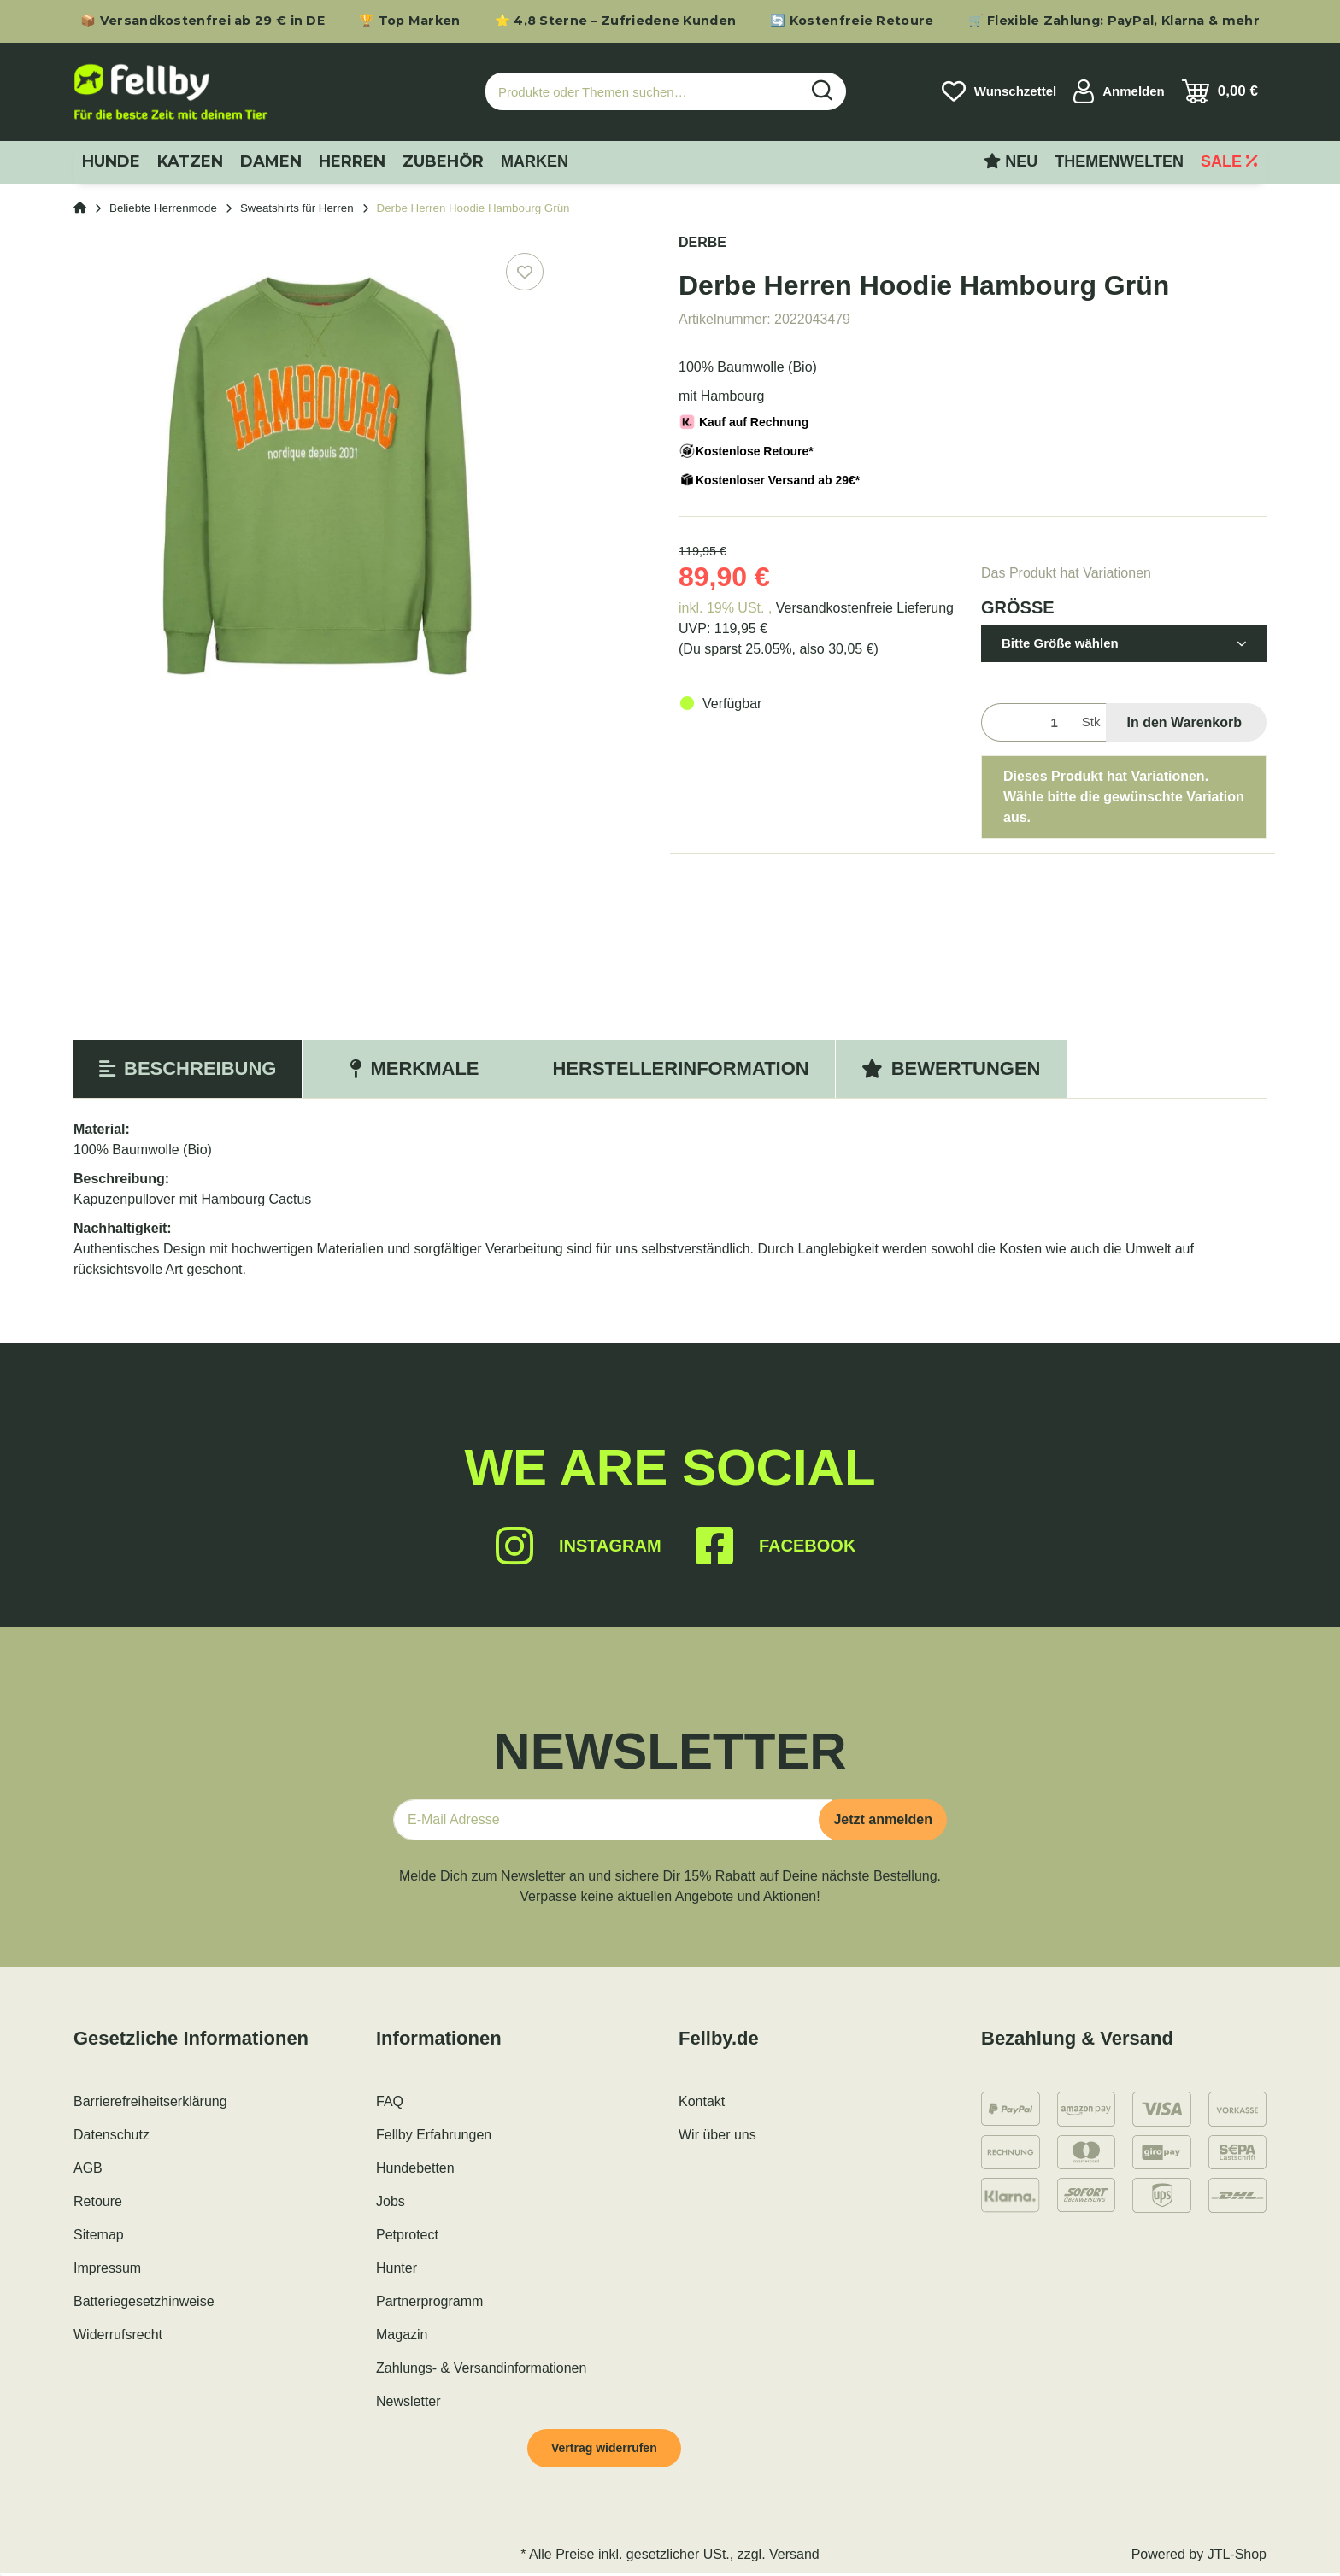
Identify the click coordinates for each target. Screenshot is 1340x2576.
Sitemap (98, 2234)
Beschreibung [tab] (187, 1068)
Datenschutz (111, 2134)
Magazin (401, 2334)
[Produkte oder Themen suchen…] (642, 92)
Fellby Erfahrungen (433, 2134)
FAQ (389, 2101)
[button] (1119, 91)
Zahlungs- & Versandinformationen (481, 2368)
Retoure (97, 2201)
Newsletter (408, 2401)
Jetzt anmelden (882, 1819)
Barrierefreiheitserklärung (150, 2101)
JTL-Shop (1237, 2557)
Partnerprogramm (429, 2301)
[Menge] (1028, 722)
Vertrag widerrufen (611, 2449)
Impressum (107, 2268)
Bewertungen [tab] (951, 1068)
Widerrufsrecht (117, 2334)
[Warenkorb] (1220, 91)
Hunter (396, 2268)
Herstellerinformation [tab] (680, 1068)
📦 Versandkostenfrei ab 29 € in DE (202, 20)
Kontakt (702, 2101)
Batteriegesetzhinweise (144, 2301)
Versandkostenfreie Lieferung (865, 608)
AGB (88, 2168)
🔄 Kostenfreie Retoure (851, 20)
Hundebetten (415, 2168)
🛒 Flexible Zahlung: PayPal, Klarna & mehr (1114, 20)
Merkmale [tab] (414, 1068)
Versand (794, 2557)
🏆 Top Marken (410, 20)
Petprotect (407, 2234)
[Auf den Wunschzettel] (525, 271)
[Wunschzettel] (999, 91)
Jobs (390, 2201)
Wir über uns (717, 2134)
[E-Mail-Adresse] (612, 1819)
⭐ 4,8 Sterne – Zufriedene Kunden (616, 20)
